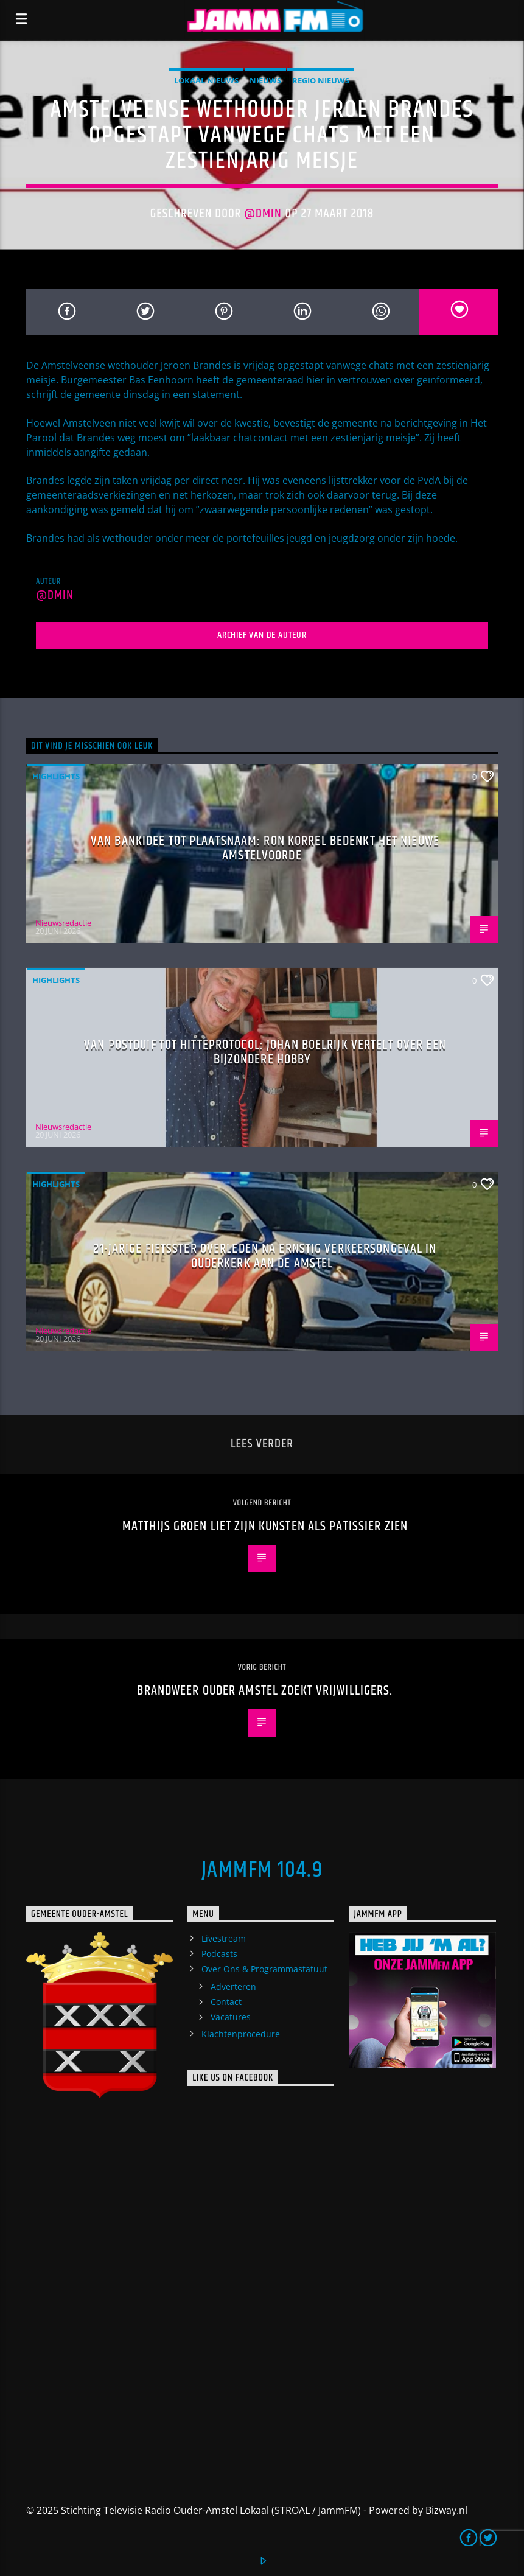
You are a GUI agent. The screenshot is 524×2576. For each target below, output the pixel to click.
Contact (226, 2001)
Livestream (223, 1938)
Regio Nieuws (320, 80)
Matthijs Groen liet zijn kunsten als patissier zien (265, 1526)
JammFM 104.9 (262, 1870)
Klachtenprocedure (240, 2034)
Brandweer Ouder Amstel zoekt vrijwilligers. (265, 1690)
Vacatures (231, 2017)
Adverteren (233, 1986)
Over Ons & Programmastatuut (264, 1969)
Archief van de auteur (262, 635)
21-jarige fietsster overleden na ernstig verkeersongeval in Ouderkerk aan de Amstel (264, 1256)
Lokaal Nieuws (206, 80)
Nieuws (265, 80)
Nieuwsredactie (63, 922)
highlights (56, 776)
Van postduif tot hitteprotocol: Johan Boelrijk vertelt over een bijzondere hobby (265, 1052)
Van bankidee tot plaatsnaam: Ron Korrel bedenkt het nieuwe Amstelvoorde (265, 848)
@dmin (263, 213)
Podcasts (219, 1953)
